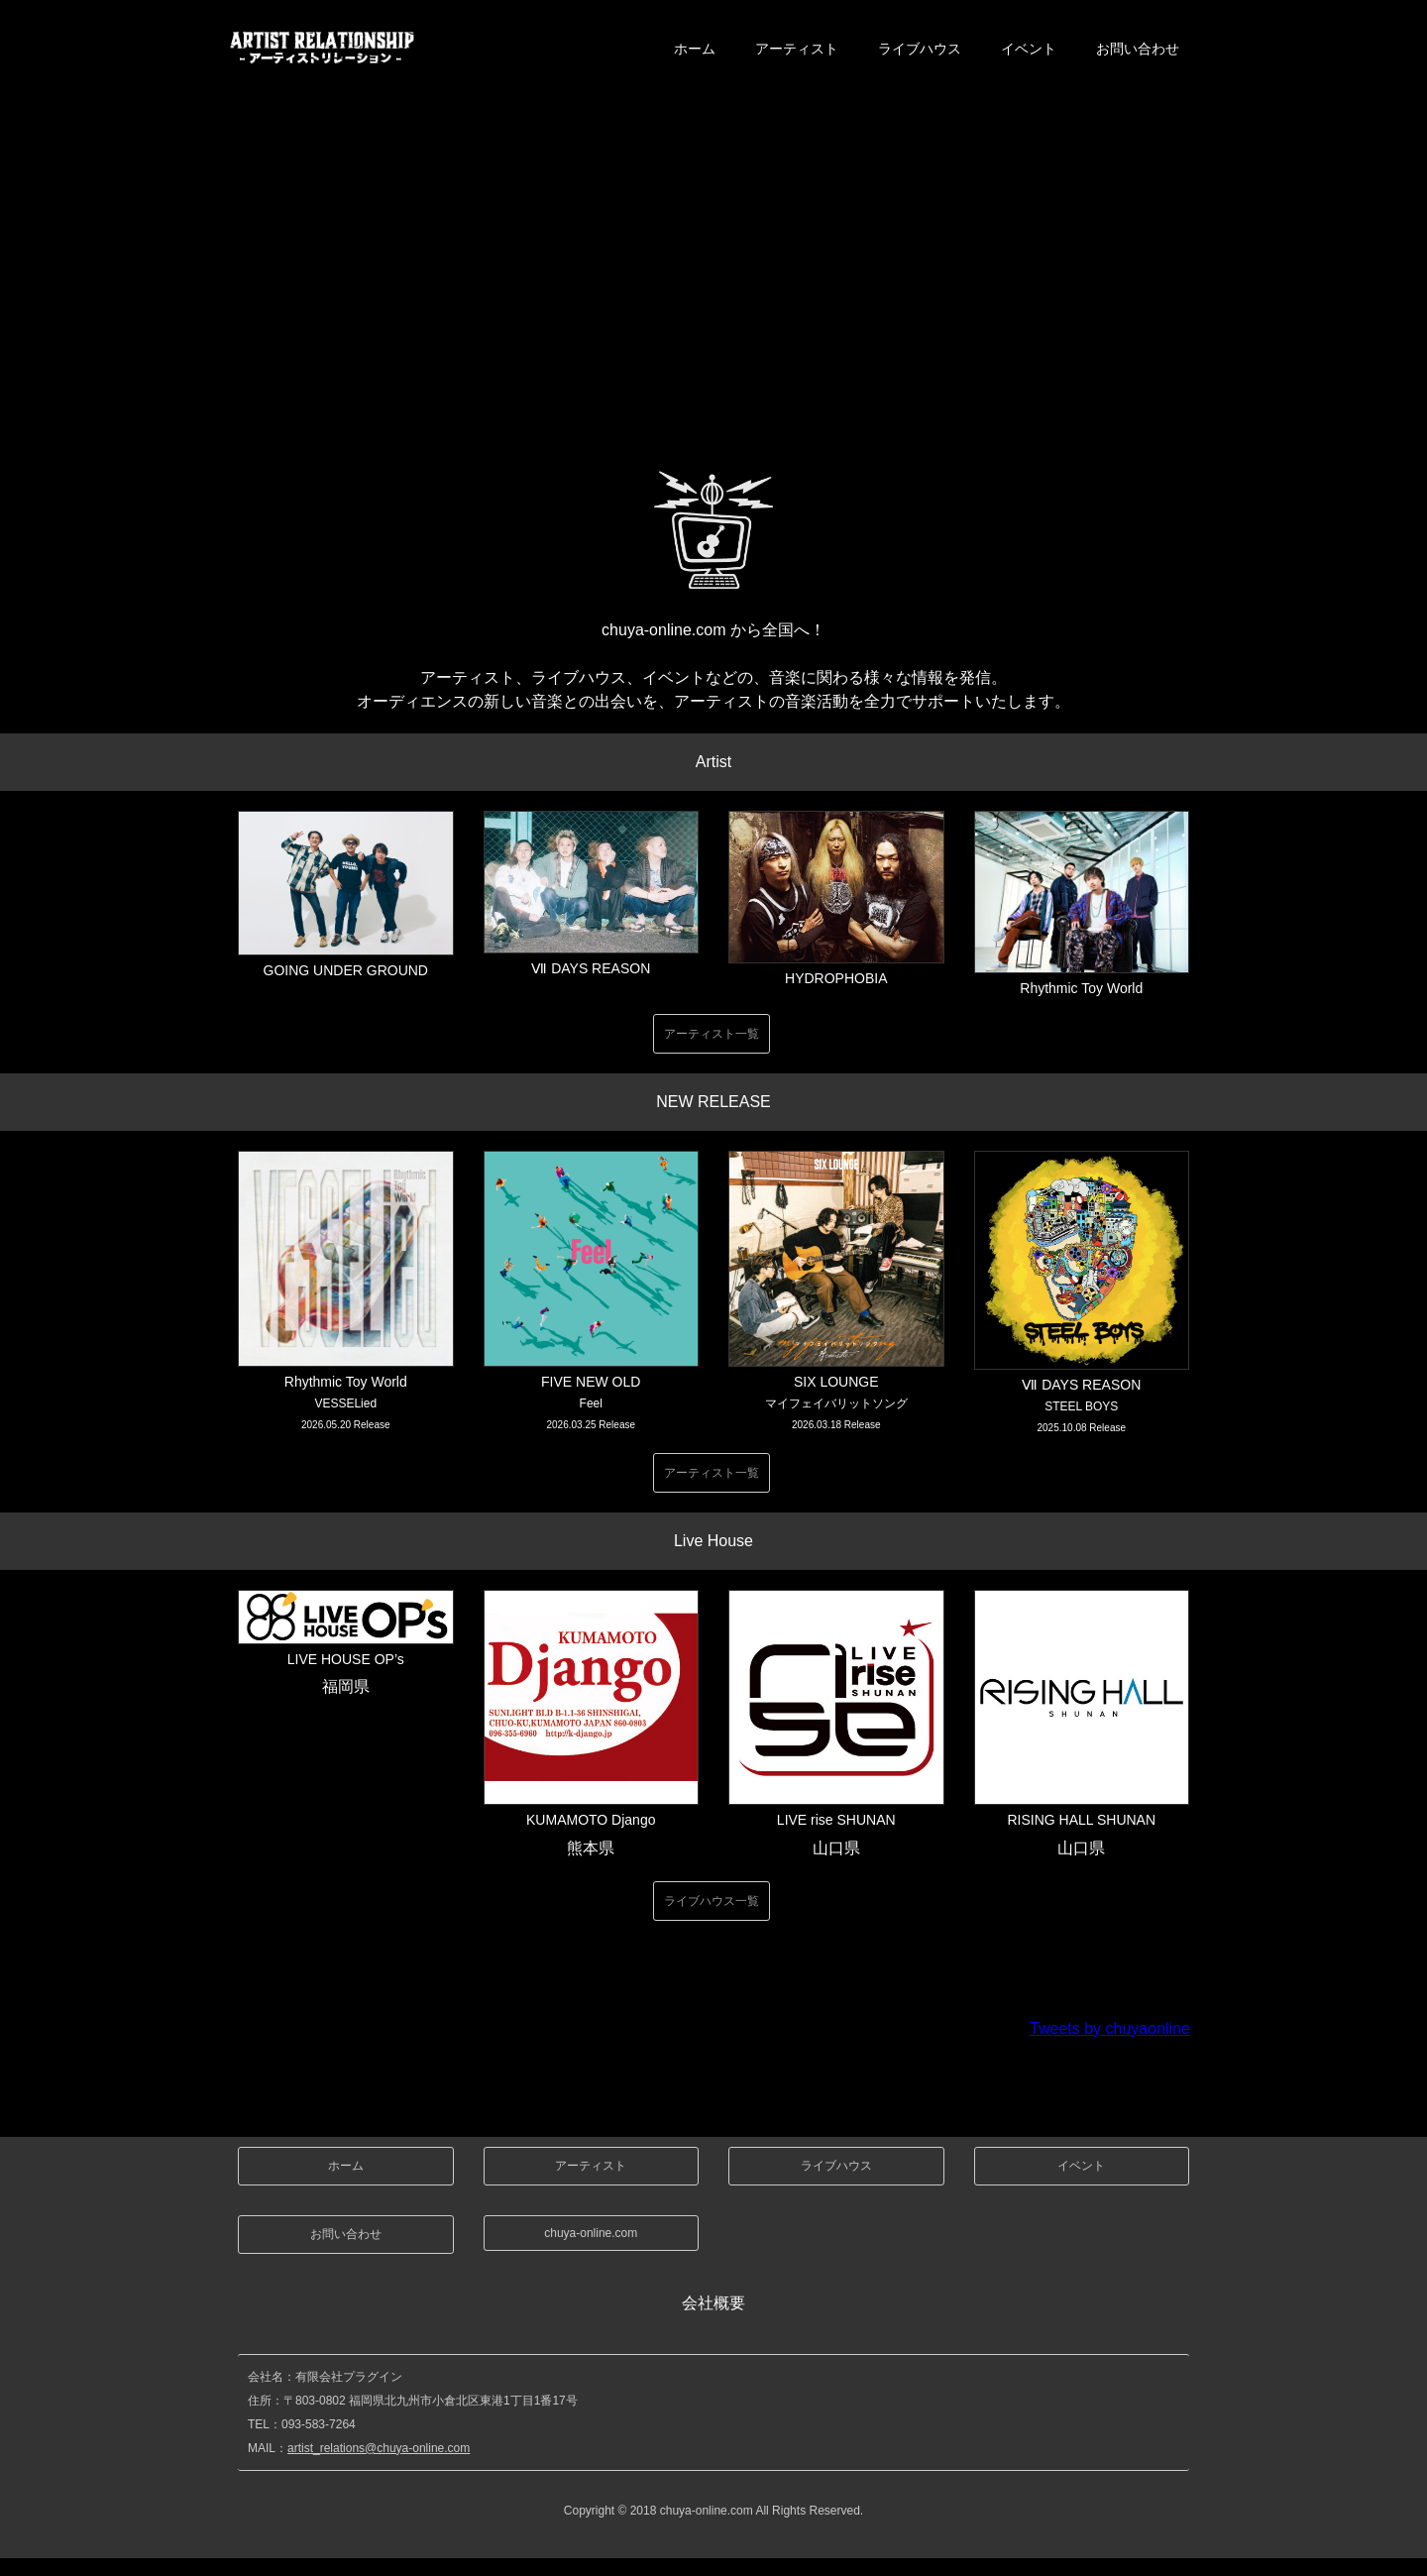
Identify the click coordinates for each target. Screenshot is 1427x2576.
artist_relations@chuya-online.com (378, 2448)
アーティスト (796, 48)
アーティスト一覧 (711, 1034)
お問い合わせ (1137, 48)
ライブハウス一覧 (711, 1901)
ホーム (694, 48)
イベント (1028, 48)
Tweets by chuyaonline (1110, 2028)
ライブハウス (919, 48)
